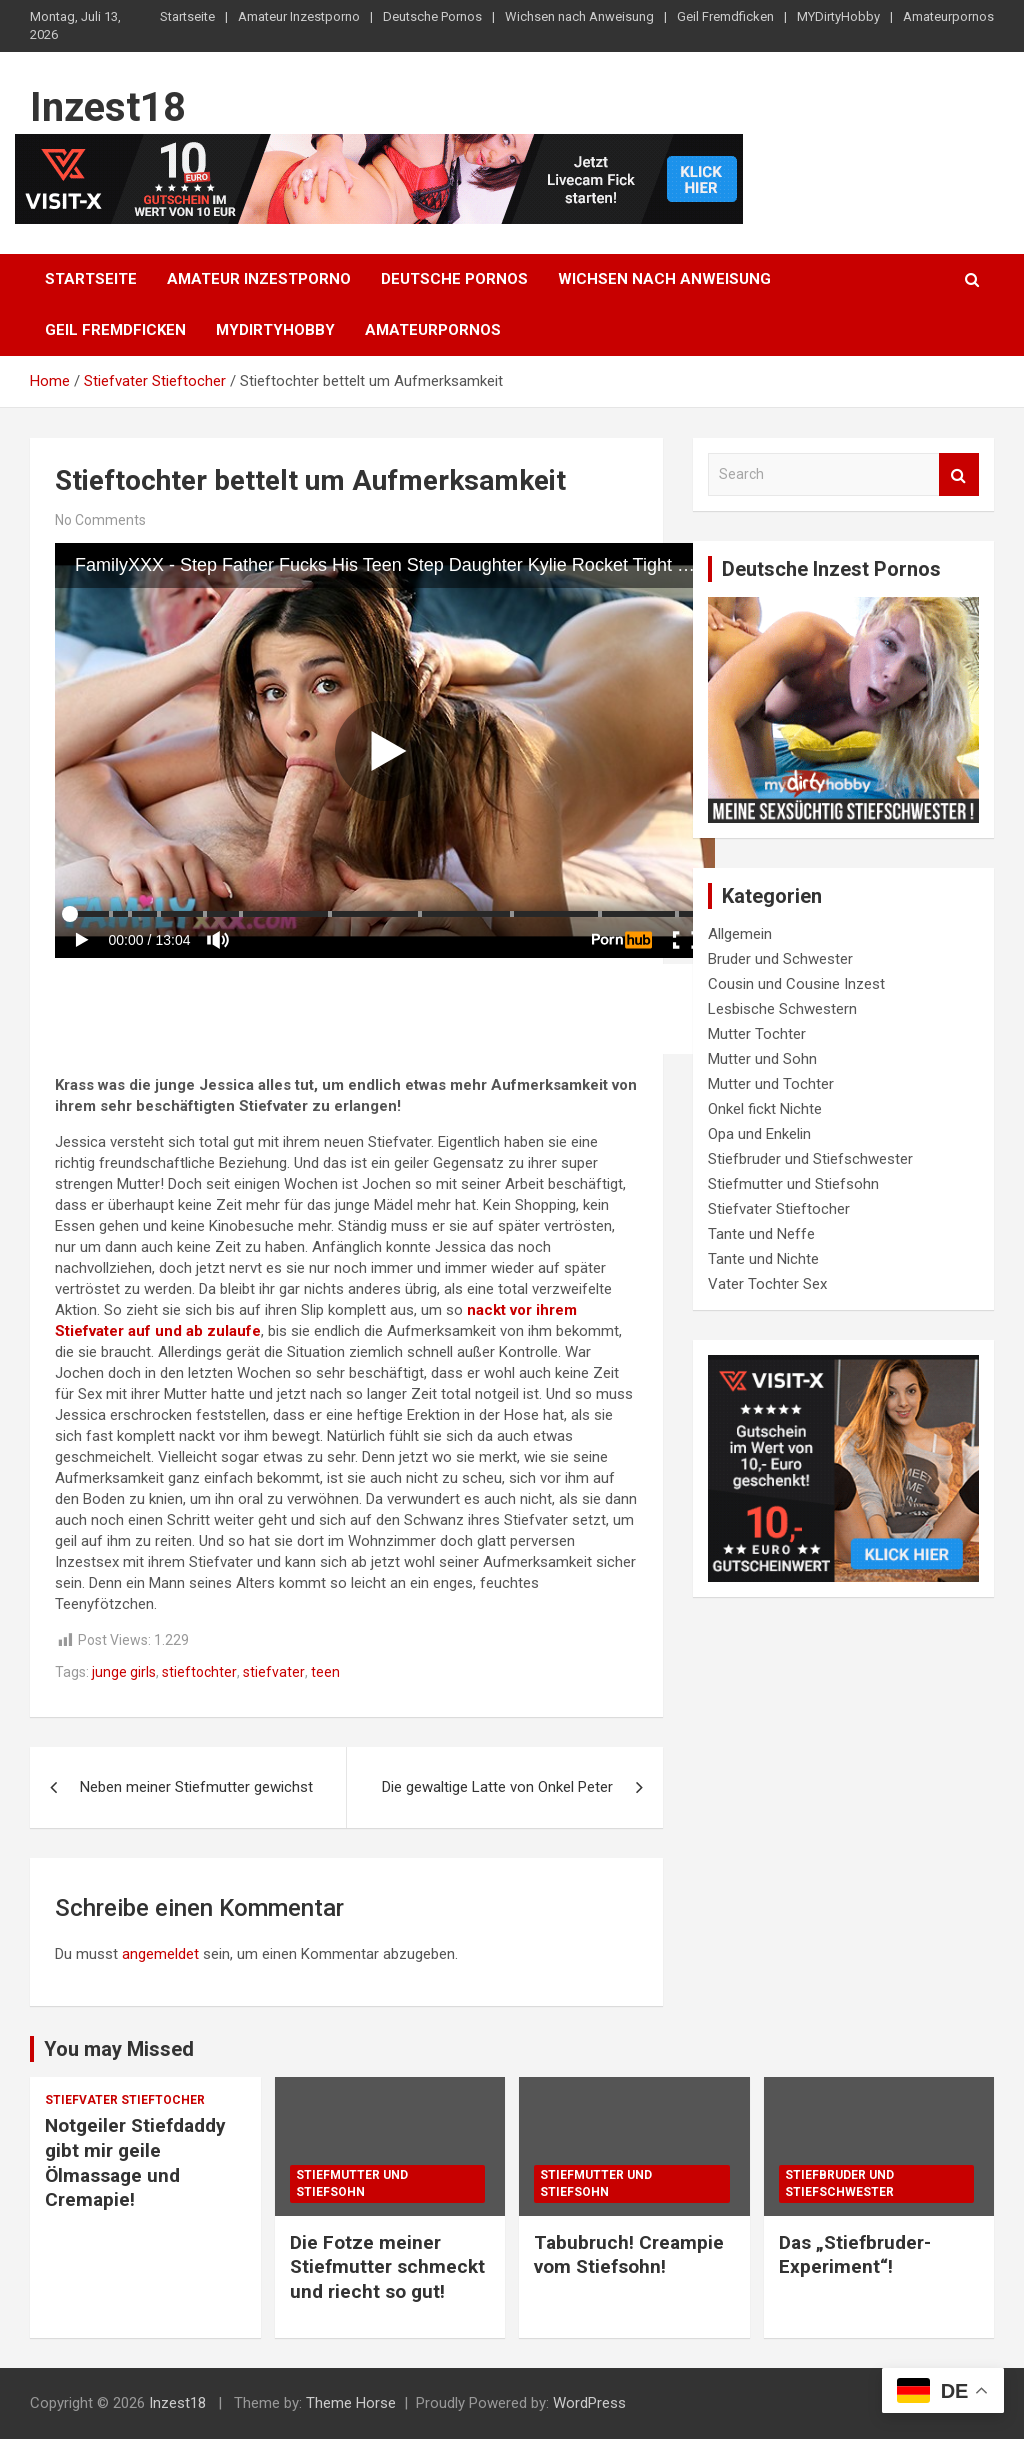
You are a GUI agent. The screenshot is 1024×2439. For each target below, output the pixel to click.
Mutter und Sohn (762, 1059)
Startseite (187, 16)
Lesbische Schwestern (782, 1009)
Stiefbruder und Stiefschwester (810, 1159)
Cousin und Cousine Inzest (796, 984)
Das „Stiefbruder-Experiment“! (855, 2255)
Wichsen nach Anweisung (579, 16)
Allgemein (740, 934)
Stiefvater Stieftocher (779, 1209)
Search (959, 474)
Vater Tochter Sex (767, 1284)
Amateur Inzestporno (299, 16)
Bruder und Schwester (780, 959)
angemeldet (160, 1954)
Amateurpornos (948, 16)
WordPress (589, 2403)
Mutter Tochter (757, 1034)
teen (325, 1672)
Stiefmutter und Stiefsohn (793, 1184)
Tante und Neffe (761, 1234)
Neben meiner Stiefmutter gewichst (196, 1787)
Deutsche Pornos (432, 16)
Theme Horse (351, 2403)
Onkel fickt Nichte (765, 1109)
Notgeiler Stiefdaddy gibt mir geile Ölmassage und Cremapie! (135, 2162)
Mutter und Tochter (771, 1084)
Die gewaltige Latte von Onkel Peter (497, 1787)
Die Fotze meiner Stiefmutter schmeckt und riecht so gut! (387, 2267)
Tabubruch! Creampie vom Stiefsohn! (629, 2255)
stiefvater (274, 1672)
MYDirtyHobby (838, 16)
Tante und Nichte (763, 1259)
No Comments (100, 520)
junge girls (124, 1672)
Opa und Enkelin (759, 1134)
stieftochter (199, 1672)
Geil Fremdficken (725, 16)
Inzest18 (108, 107)
